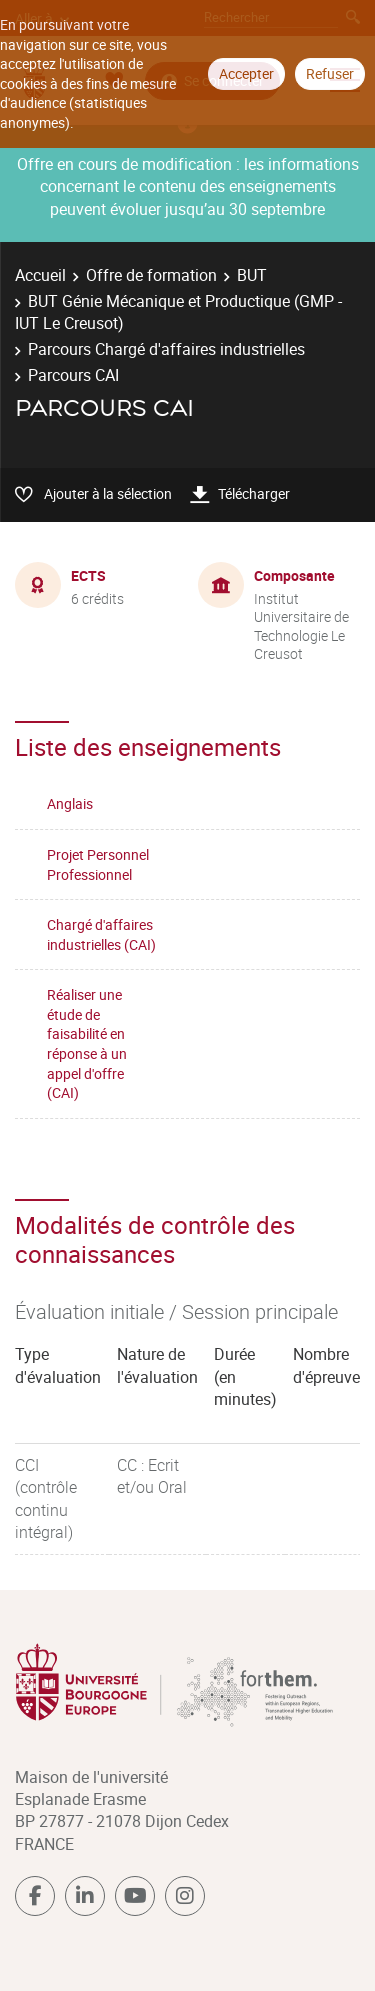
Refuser (330, 73)
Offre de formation (151, 275)
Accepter (246, 73)
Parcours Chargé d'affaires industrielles (166, 349)
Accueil (40, 275)
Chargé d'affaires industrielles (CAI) (101, 934)
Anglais (70, 803)
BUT (252, 275)
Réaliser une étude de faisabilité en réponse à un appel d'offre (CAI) (87, 1043)
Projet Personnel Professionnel (98, 864)
